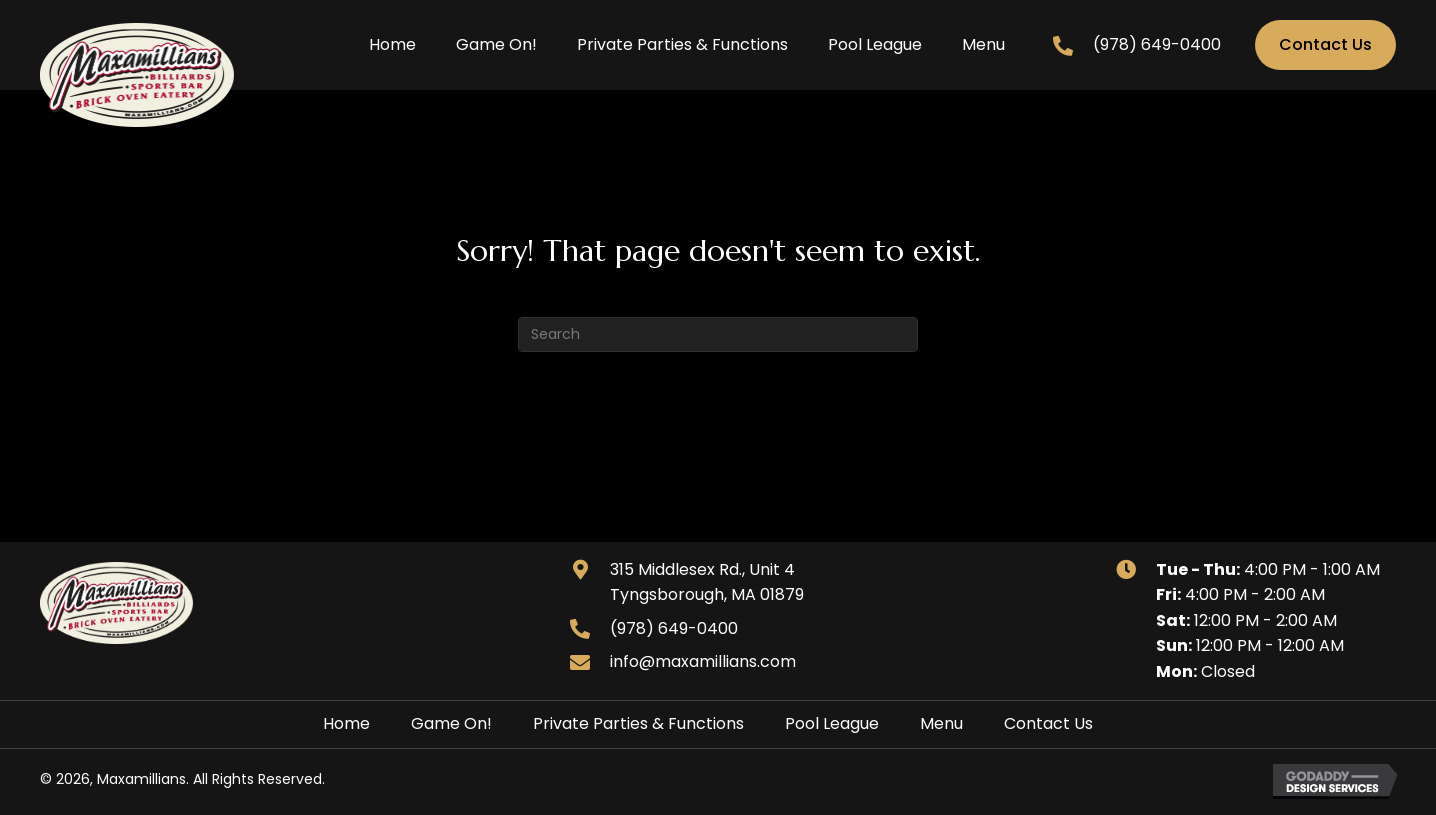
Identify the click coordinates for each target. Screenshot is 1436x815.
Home (346, 723)
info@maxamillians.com (703, 661)
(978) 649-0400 (1157, 44)
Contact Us (1048, 723)
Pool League (832, 723)
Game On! (451, 723)
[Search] (718, 334)
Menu (941, 723)
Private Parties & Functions (638, 723)
